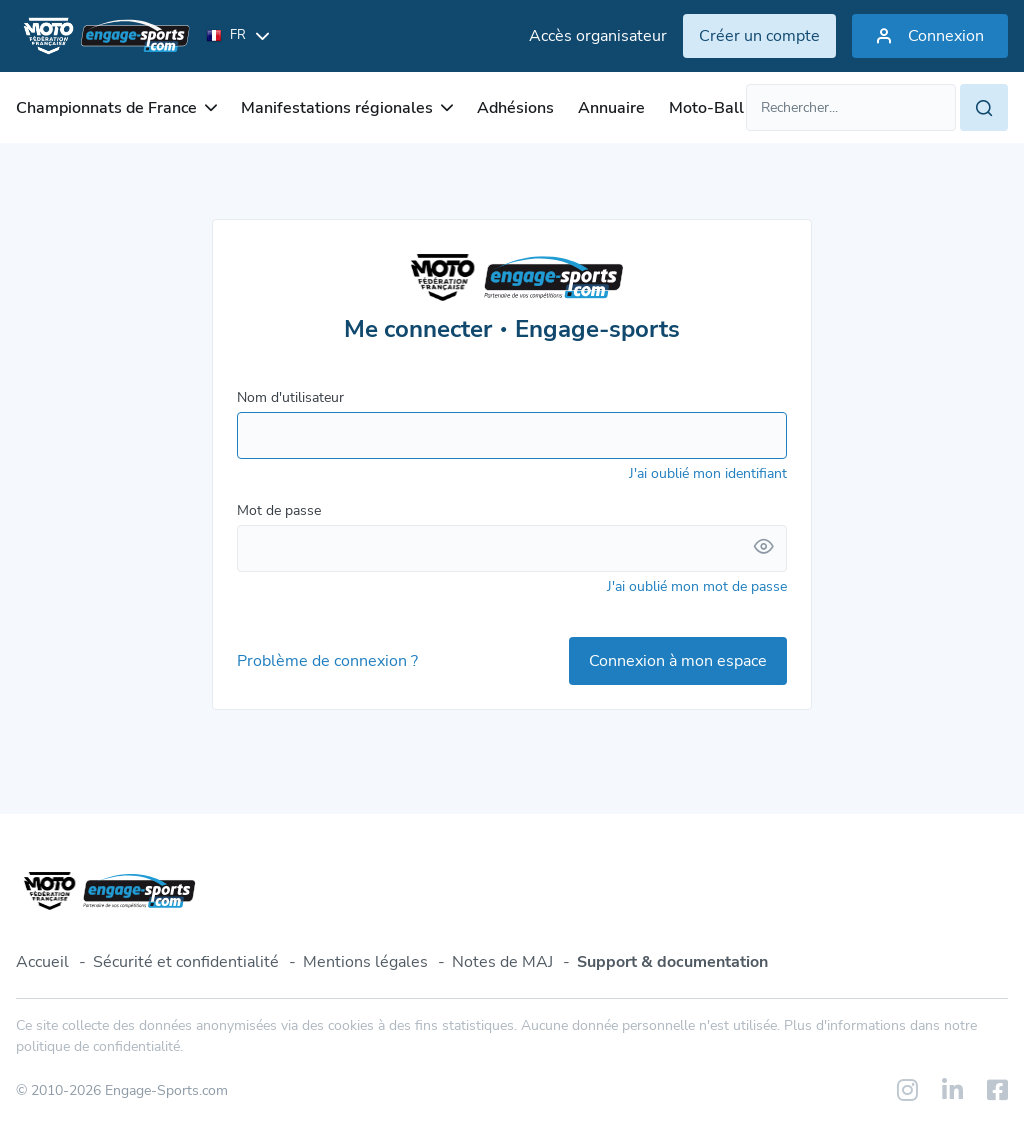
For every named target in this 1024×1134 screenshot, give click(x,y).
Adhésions (515, 108)
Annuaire (611, 108)
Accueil (42, 962)
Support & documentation (672, 962)
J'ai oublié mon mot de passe (697, 586)
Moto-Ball (706, 108)
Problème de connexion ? (327, 661)
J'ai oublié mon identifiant (708, 473)
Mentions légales (365, 962)
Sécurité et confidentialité (186, 962)
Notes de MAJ (502, 962)
